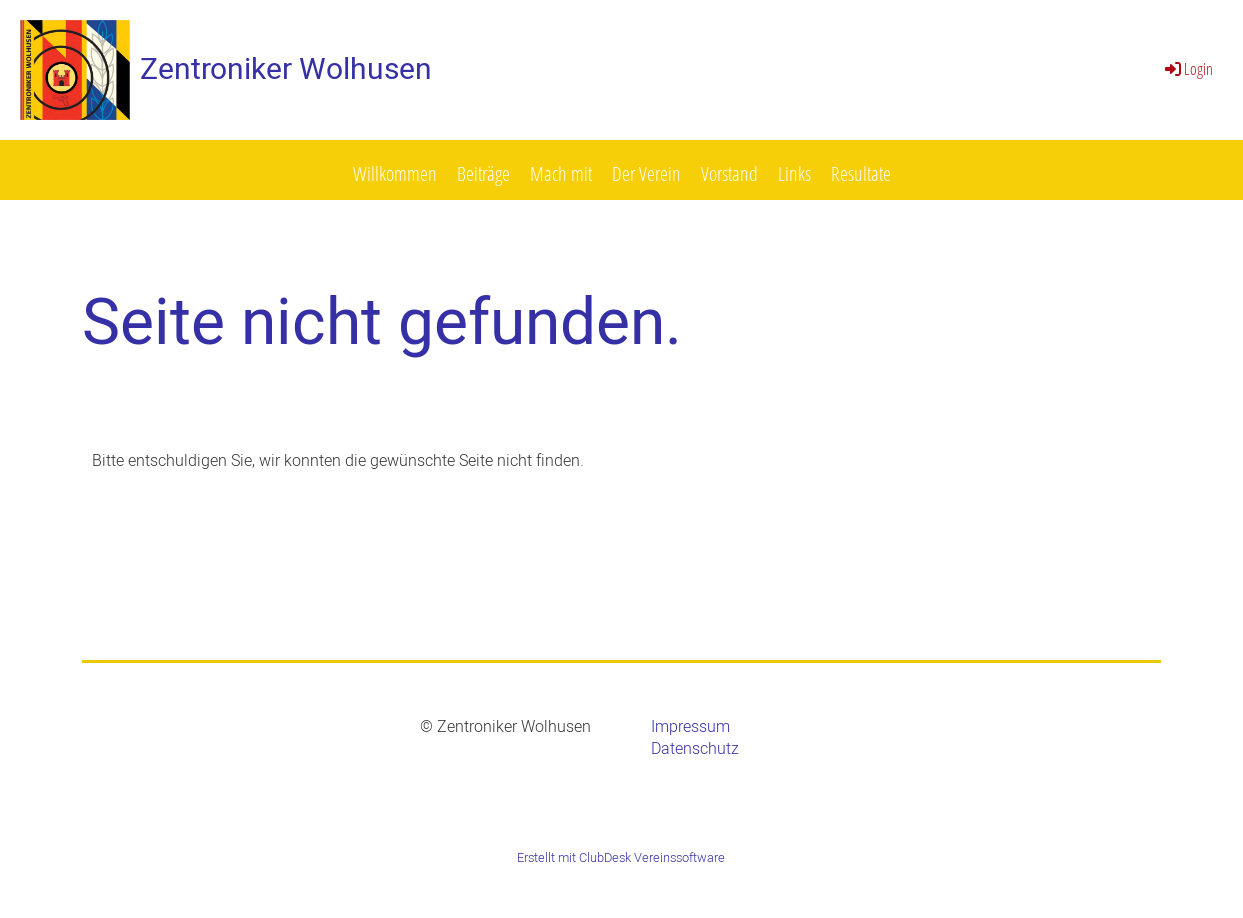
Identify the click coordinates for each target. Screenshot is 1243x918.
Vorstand (729, 173)
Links (794, 173)
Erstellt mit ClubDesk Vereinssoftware (621, 858)
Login (1187, 69)
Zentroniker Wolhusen (286, 70)
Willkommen (395, 173)
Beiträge (483, 173)
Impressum (690, 727)
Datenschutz (695, 749)
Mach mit (561, 173)
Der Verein (646, 173)
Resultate (861, 173)
